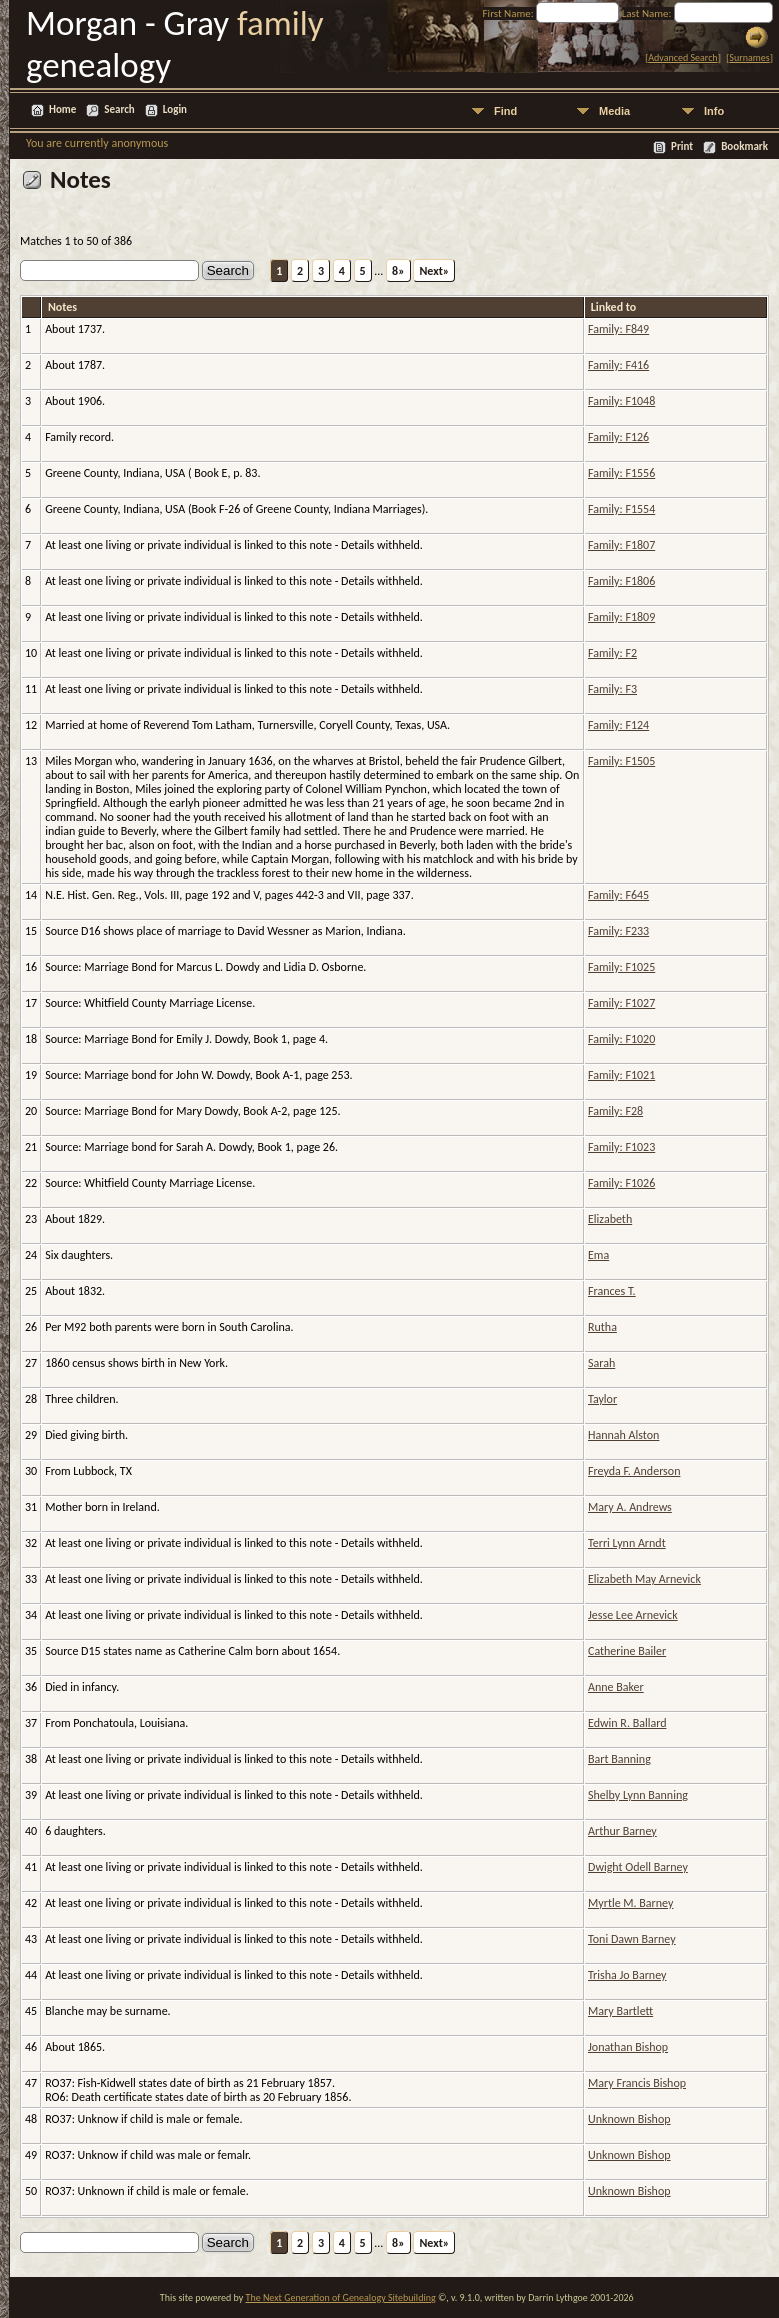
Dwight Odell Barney (638, 1867)
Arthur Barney (622, 1831)
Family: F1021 (621, 1075)
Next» (434, 271)
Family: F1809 (621, 617)
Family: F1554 (621, 509)
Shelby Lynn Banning (638, 1795)
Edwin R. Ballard (627, 1723)
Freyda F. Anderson (634, 1471)
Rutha (602, 1327)
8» (398, 271)
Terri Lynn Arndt (627, 1543)
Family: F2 (612, 653)
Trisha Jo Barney (627, 1975)
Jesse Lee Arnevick (633, 1615)
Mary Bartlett (620, 2011)
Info (714, 111)
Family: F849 (618, 329)
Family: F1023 (621, 1147)
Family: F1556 (621, 473)
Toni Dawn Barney (632, 1939)
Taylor (602, 1399)
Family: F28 (615, 1111)
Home (62, 109)
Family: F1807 (621, 545)
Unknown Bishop (629, 2119)
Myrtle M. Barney (630, 1903)
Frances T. (612, 1291)
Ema (598, 1255)
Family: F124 (618, 725)
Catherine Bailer (627, 1651)
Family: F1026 (621, 1183)
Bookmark (744, 146)
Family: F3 (612, 689)
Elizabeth (610, 1219)
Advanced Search (682, 57)
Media (614, 111)
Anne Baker (616, 1687)
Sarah (601, 1363)
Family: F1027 (621, 1003)
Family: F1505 (621, 761)
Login (175, 109)
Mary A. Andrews (630, 1507)
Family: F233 (618, 931)
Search (119, 109)
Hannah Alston (623, 1435)
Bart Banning (619, 1759)
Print (682, 146)
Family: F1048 (621, 401)
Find (505, 111)
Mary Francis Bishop (637, 2083)
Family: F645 (618, 895)
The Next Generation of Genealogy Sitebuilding (341, 2297)
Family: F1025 (621, 967)
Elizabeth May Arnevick (644, 1579)
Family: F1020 (621, 1039)
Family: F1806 (621, 581)
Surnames (749, 57)
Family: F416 (618, 365)
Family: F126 (618, 437)
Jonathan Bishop (628, 2047)
